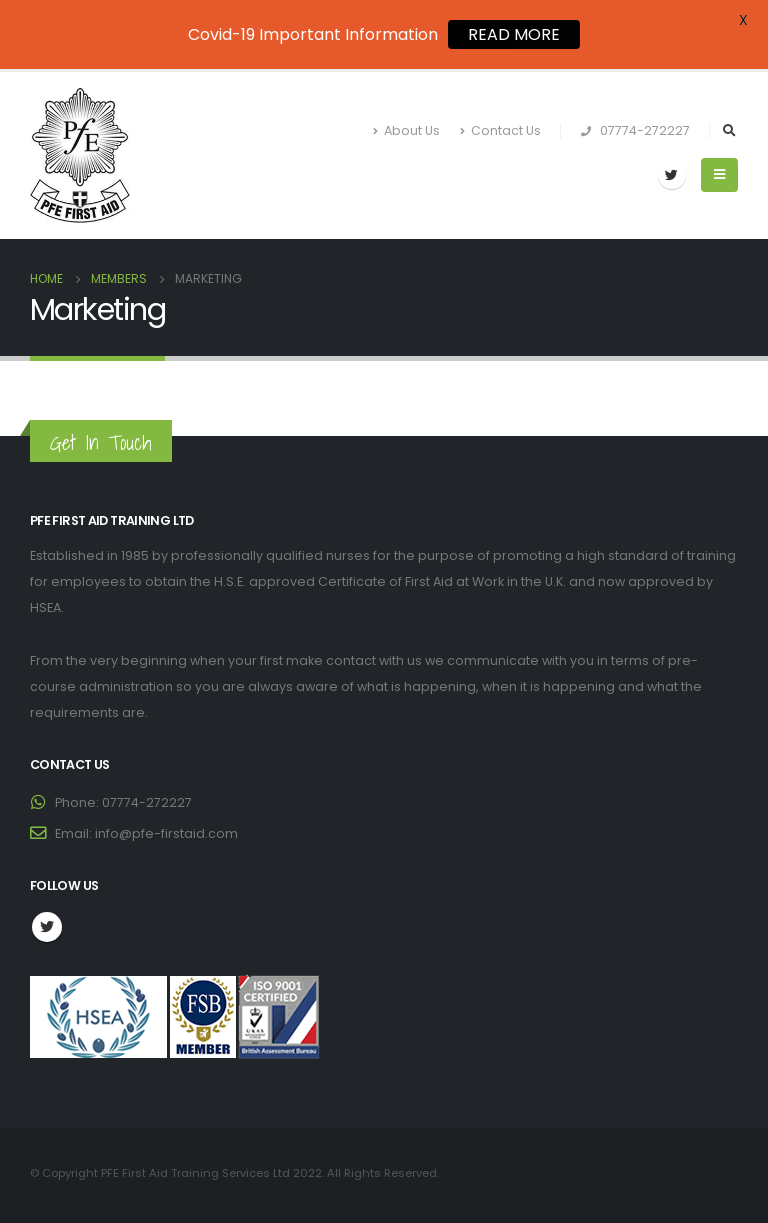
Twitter (47, 927)
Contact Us (500, 130)
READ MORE (514, 34)
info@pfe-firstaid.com (166, 833)
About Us (406, 130)
